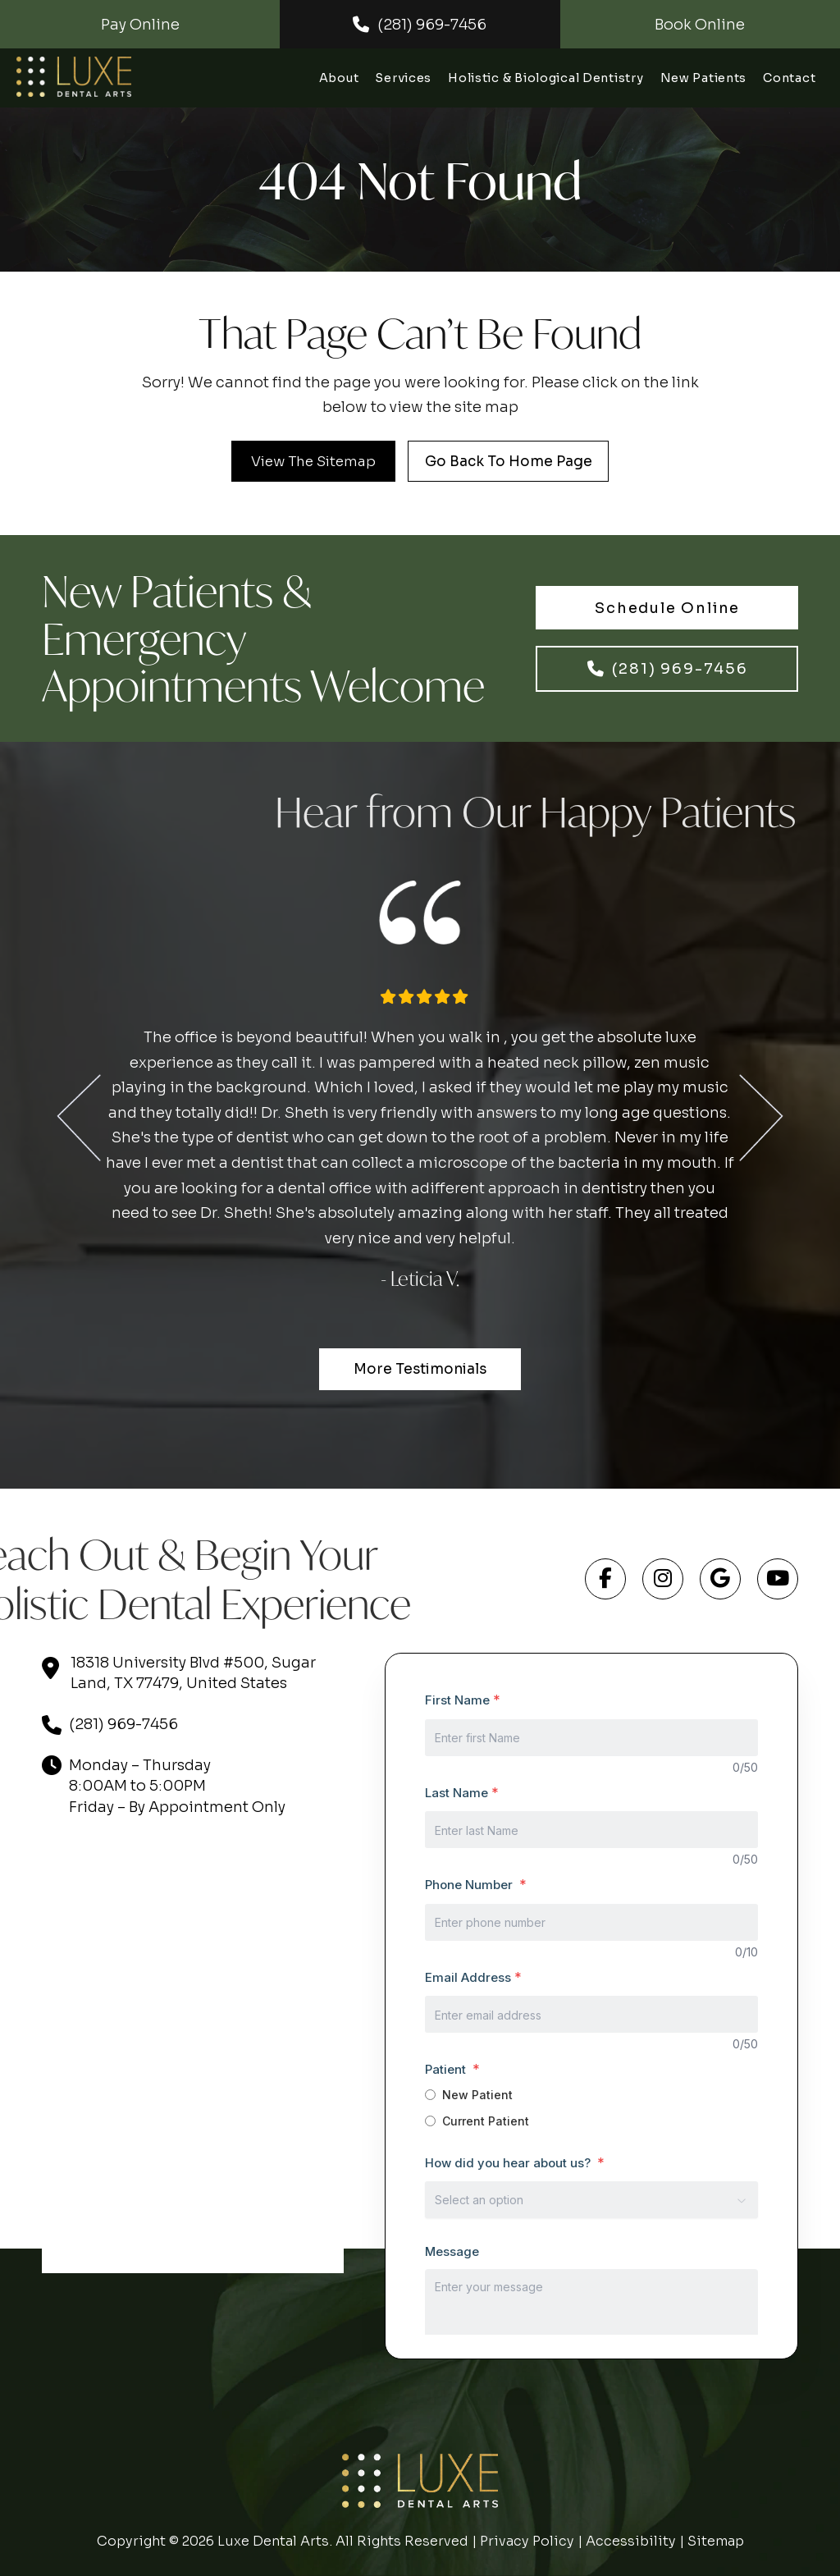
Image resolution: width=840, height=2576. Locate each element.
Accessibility (631, 2541)
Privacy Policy (527, 2541)
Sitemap (715, 2541)
